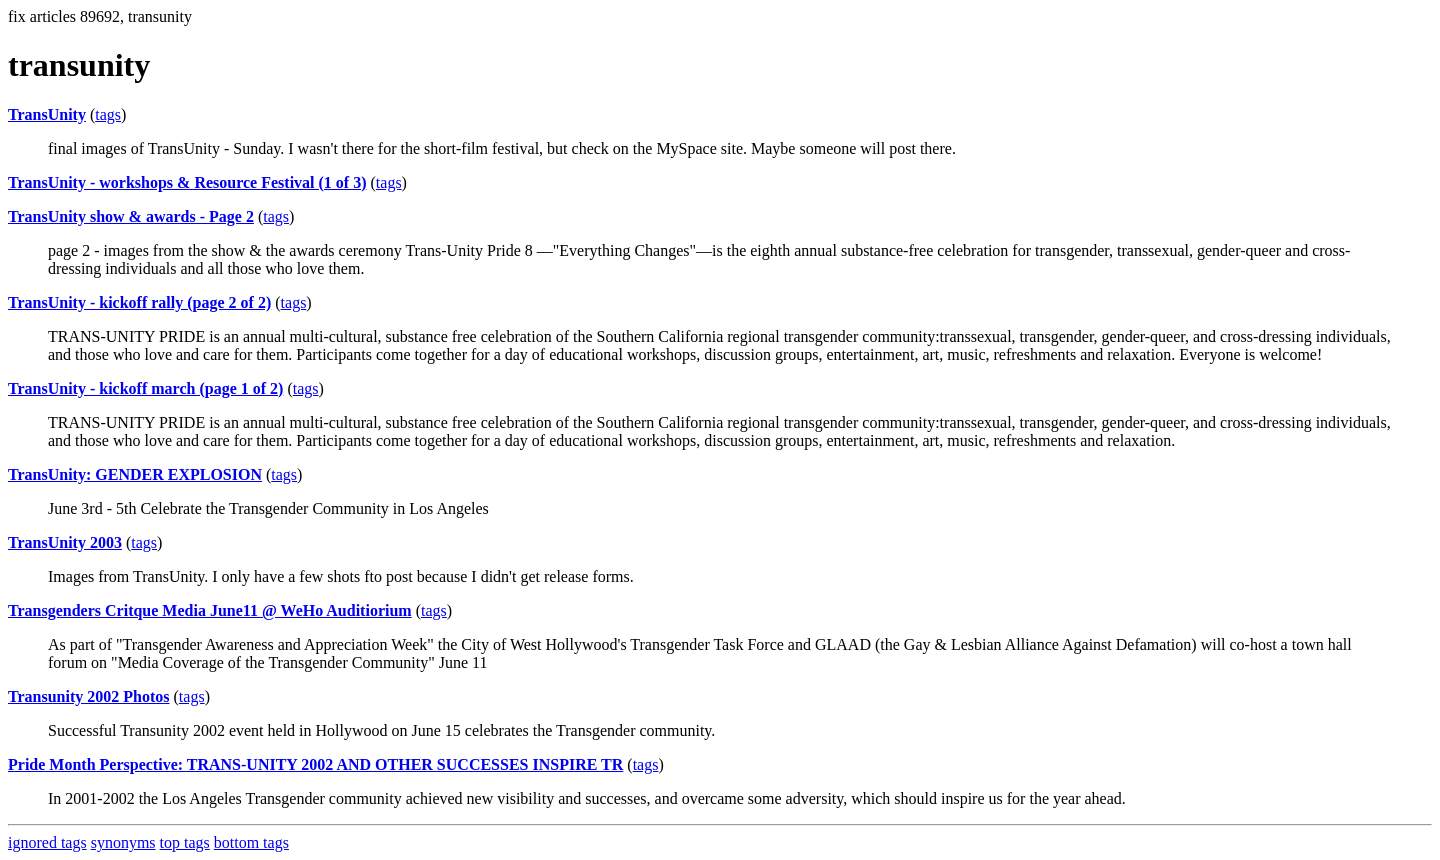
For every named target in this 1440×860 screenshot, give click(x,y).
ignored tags (47, 842)
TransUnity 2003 (65, 542)
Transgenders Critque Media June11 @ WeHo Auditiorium (210, 610)
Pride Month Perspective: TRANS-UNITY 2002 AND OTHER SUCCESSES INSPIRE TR (315, 764)
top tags (185, 842)
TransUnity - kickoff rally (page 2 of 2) (139, 302)
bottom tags (251, 842)
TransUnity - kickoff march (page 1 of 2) (145, 388)
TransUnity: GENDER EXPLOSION (135, 474)
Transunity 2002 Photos (89, 696)
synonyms (123, 842)
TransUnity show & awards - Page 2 (131, 216)
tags (108, 114)
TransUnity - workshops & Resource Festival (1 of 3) (187, 182)
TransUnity (47, 114)
